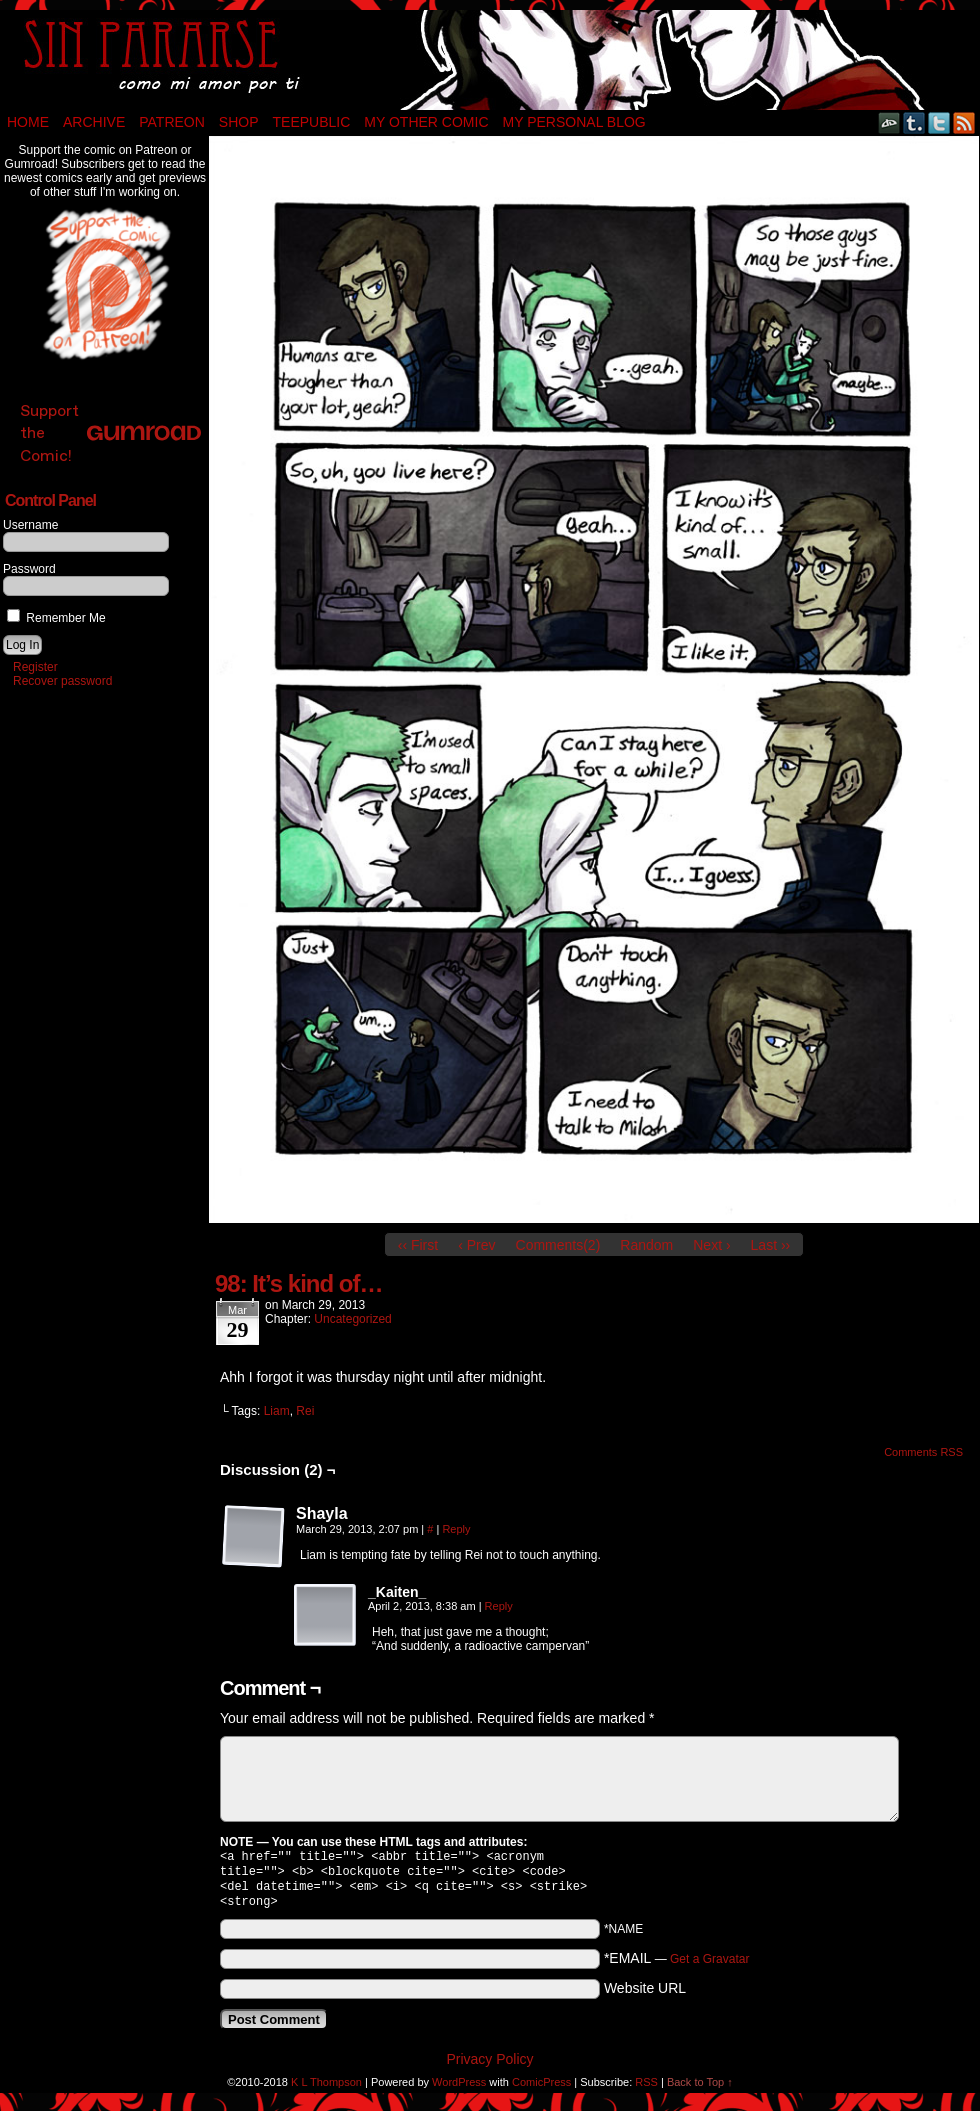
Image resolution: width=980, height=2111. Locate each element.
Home (28, 122)
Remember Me (56, 618)
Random (646, 1245)
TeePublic (312, 122)
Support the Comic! (110, 432)
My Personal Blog (574, 122)
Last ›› (771, 1245)
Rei (305, 1411)
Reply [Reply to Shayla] (456, 1529)
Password (29, 569)
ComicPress (541, 2090)
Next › (711, 1245)
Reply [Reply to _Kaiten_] (499, 1606)
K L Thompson (326, 2090)
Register (35, 667)
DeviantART (889, 122)
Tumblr (914, 122)
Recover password (62, 681)
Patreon (172, 122)
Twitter (939, 122)
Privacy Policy (489, 2067)
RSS (964, 122)
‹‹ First (418, 1245)
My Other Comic (426, 122)
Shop (239, 122)
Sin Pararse (490, 60)
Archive (94, 122)
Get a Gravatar (709, 1967)
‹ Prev (476, 1245)
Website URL (645, 1996)
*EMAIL (677, 1966)
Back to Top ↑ (700, 2090)
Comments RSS (923, 1452)
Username (30, 525)
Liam (277, 1411)
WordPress (459, 2090)
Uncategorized (352, 1319)
